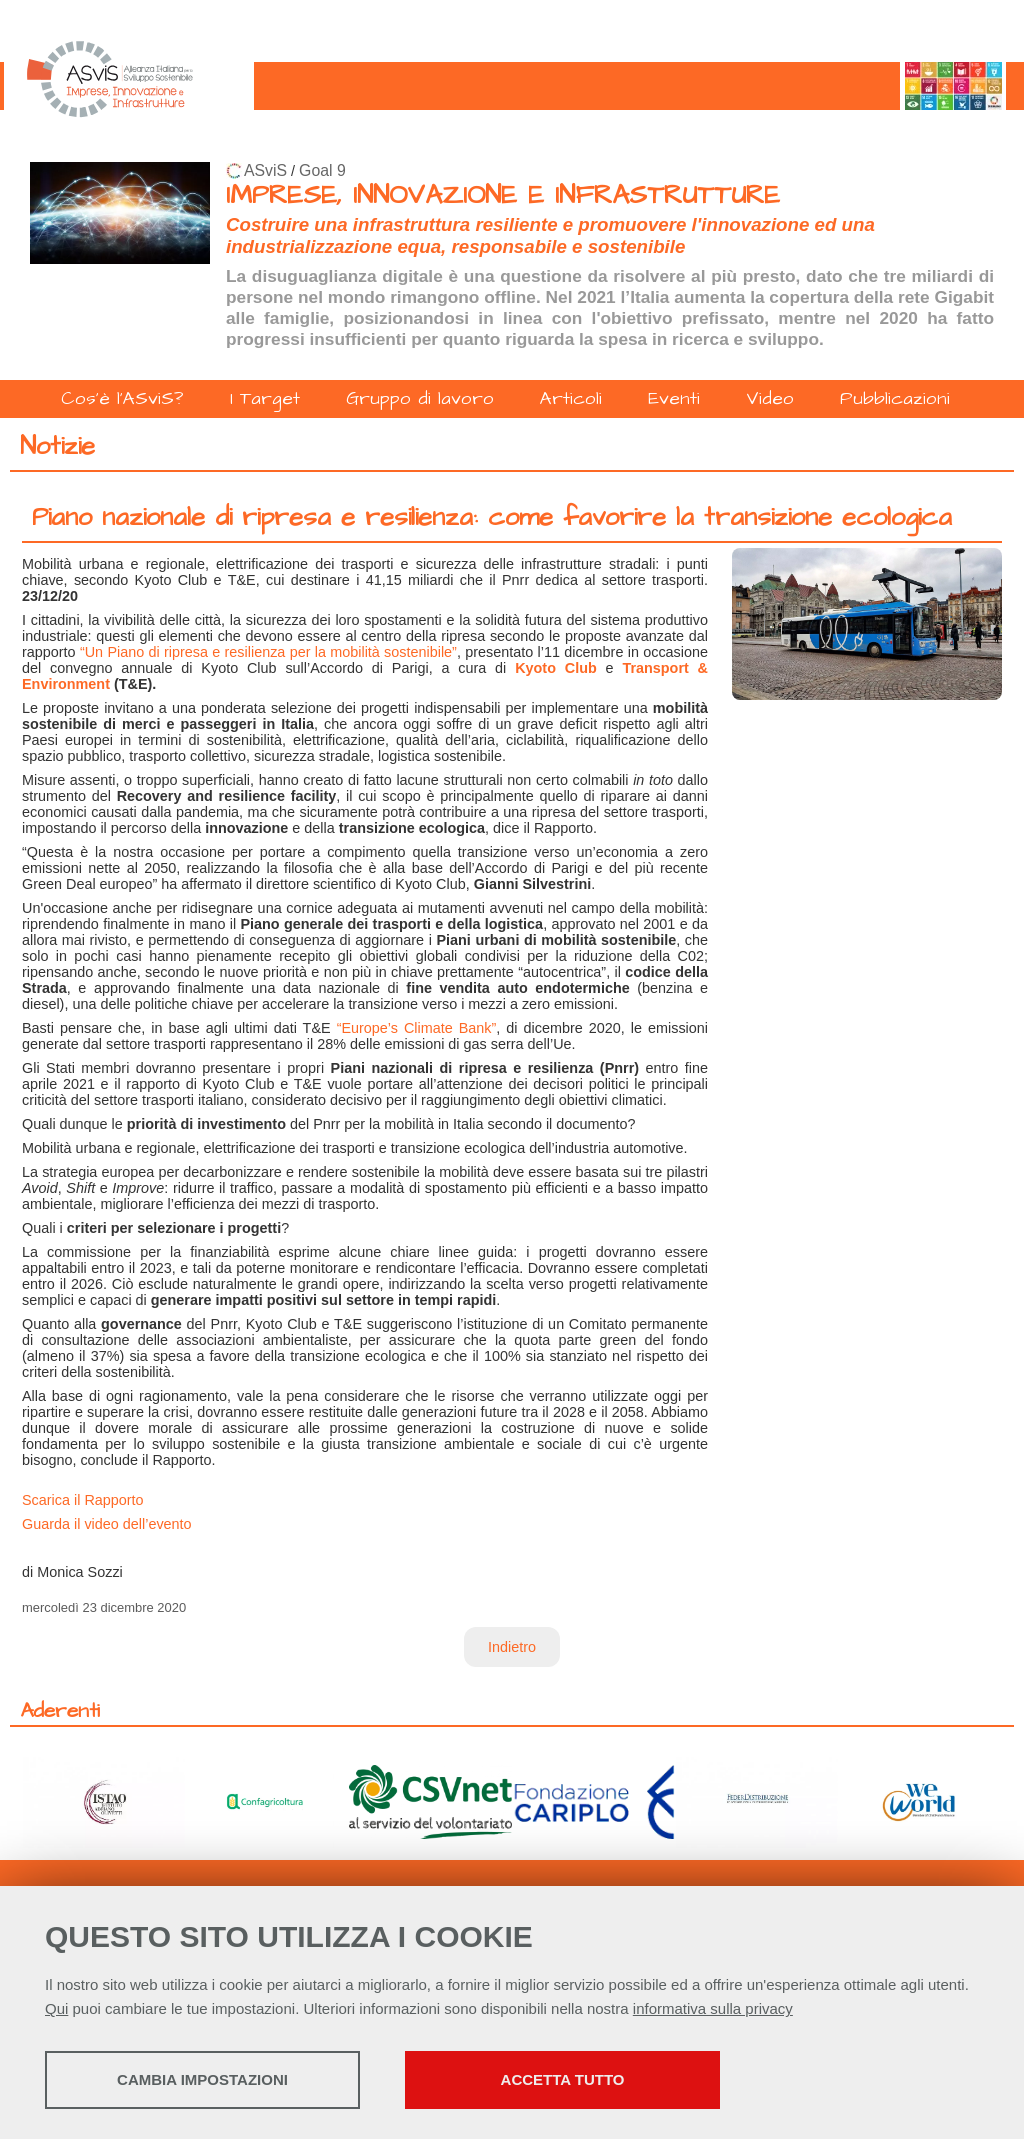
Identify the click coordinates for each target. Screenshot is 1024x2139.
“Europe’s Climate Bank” (417, 1028)
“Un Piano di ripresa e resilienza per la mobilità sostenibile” (268, 652)
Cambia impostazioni (202, 2079)
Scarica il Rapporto (83, 1500)
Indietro (512, 1647)
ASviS (265, 170)
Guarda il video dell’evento (107, 1524)
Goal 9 (322, 170)
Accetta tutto (563, 2079)
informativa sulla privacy (713, 2008)
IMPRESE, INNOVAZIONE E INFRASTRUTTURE (503, 195)
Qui (56, 2008)
